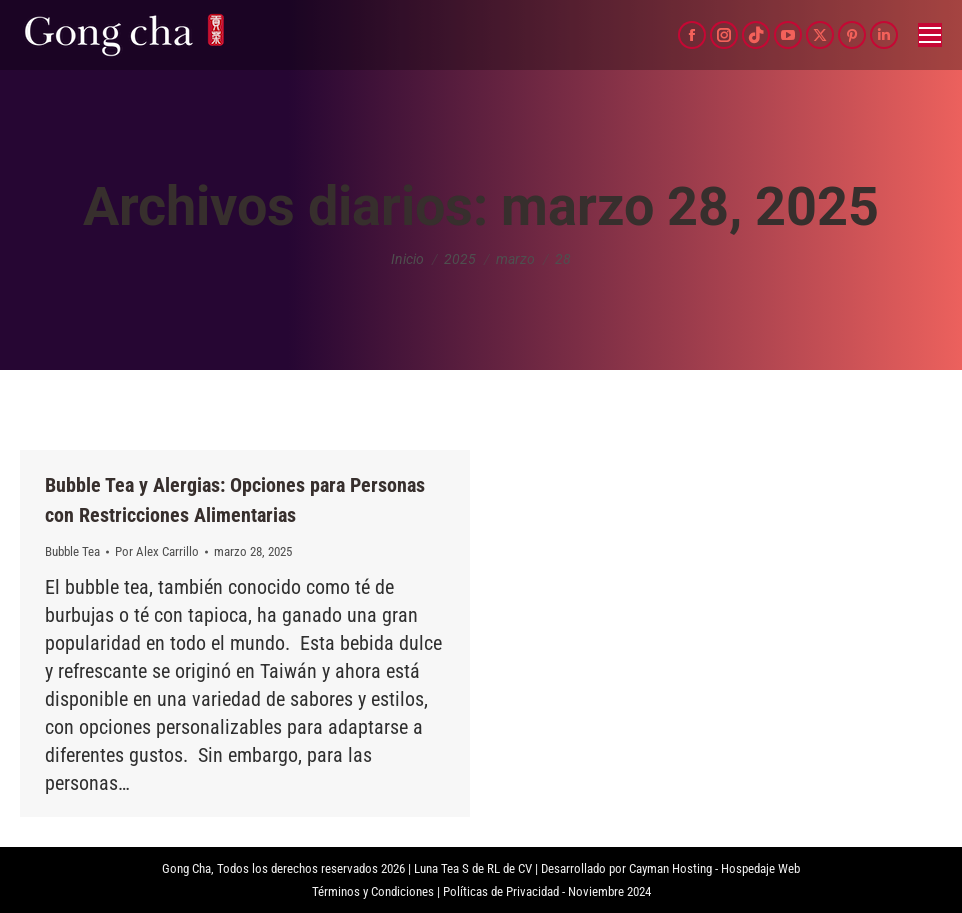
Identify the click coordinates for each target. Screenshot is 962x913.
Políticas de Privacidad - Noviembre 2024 (547, 891)
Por (157, 551)
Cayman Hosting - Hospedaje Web (714, 868)
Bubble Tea (72, 551)
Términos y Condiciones (373, 891)
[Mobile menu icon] (930, 35)
